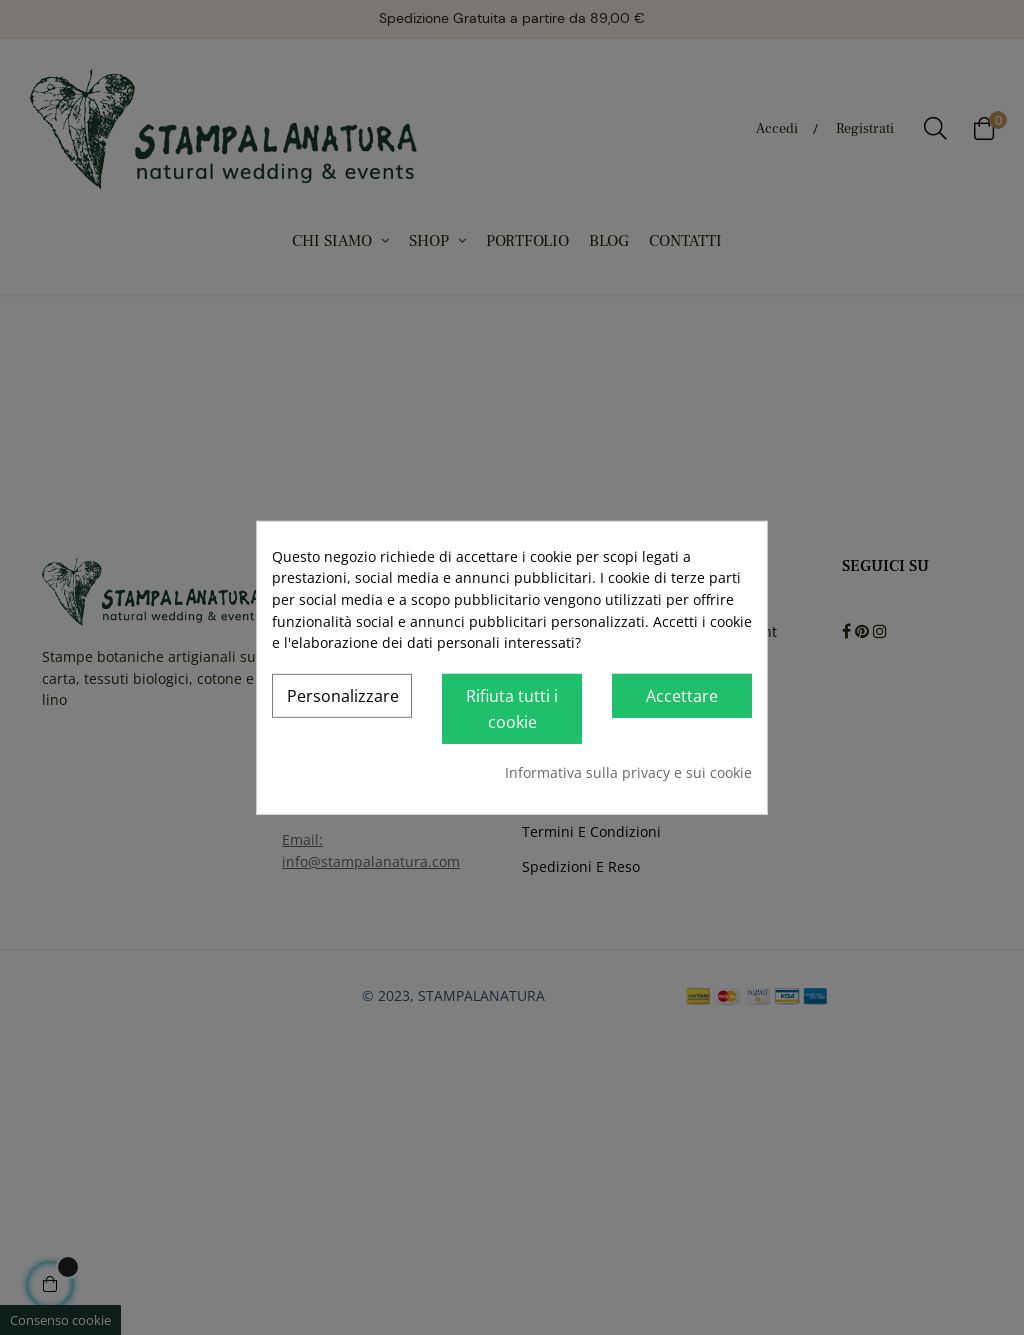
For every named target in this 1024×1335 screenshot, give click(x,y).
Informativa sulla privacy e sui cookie (628, 772)
